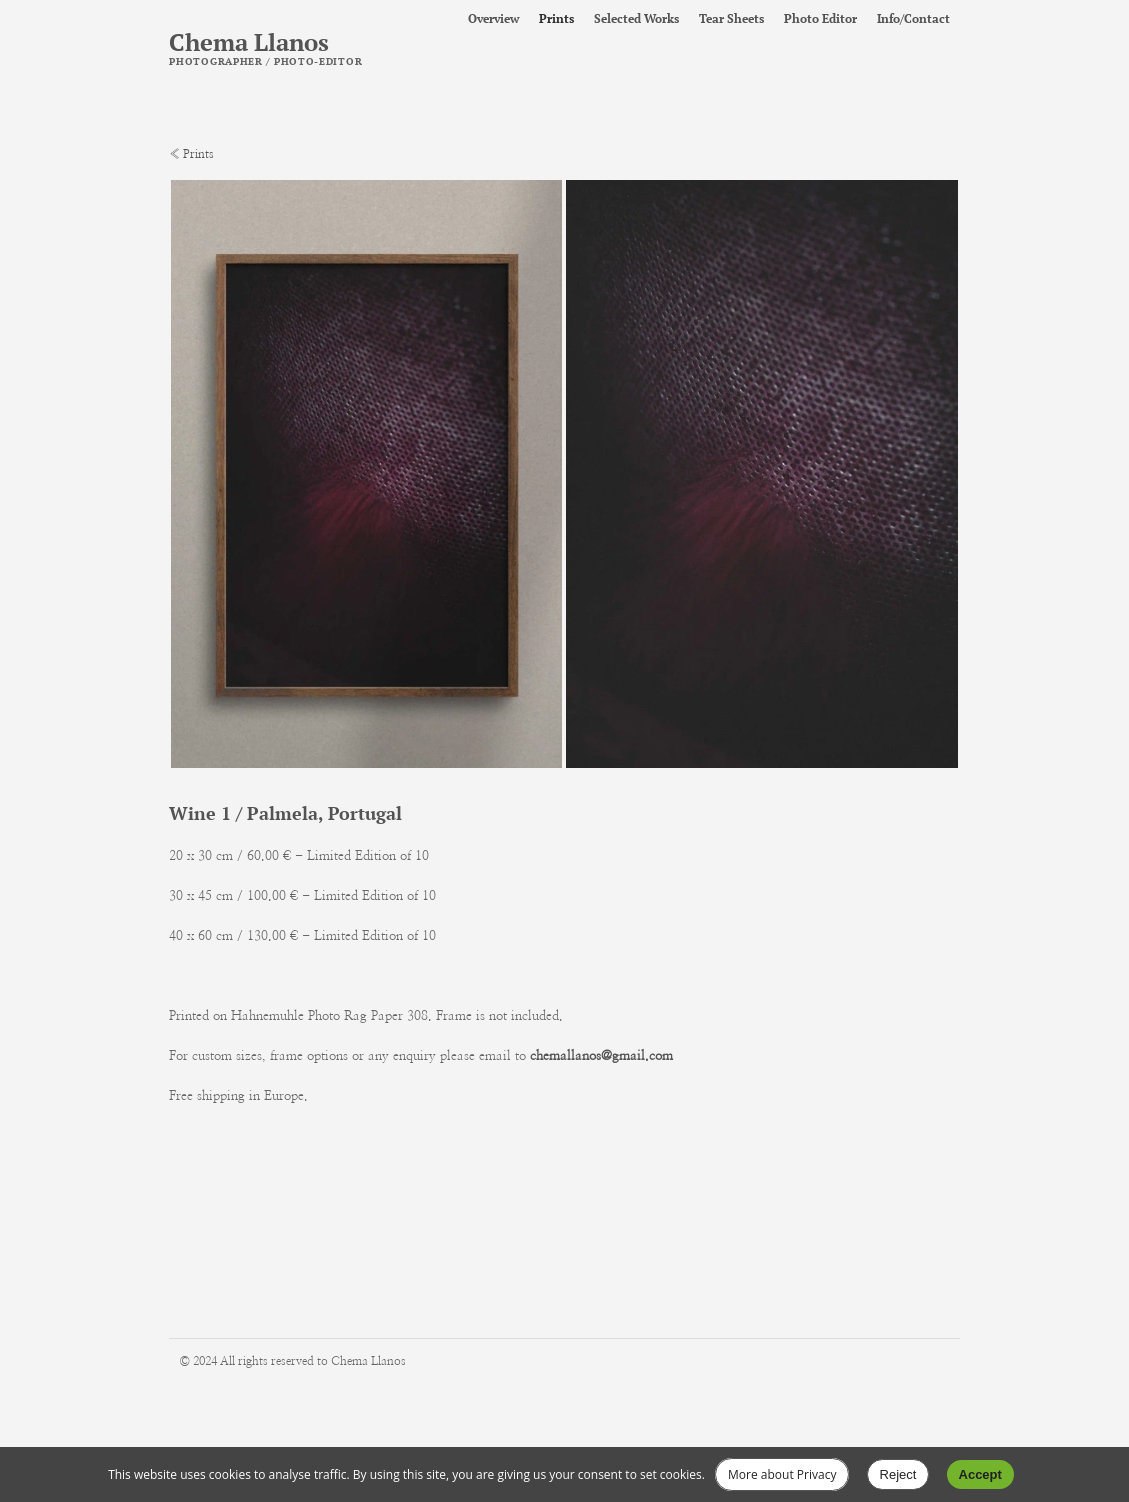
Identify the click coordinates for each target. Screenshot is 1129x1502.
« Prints (191, 154)
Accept (980, 1474)
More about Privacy (782, 1474)
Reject (898, 1474)
